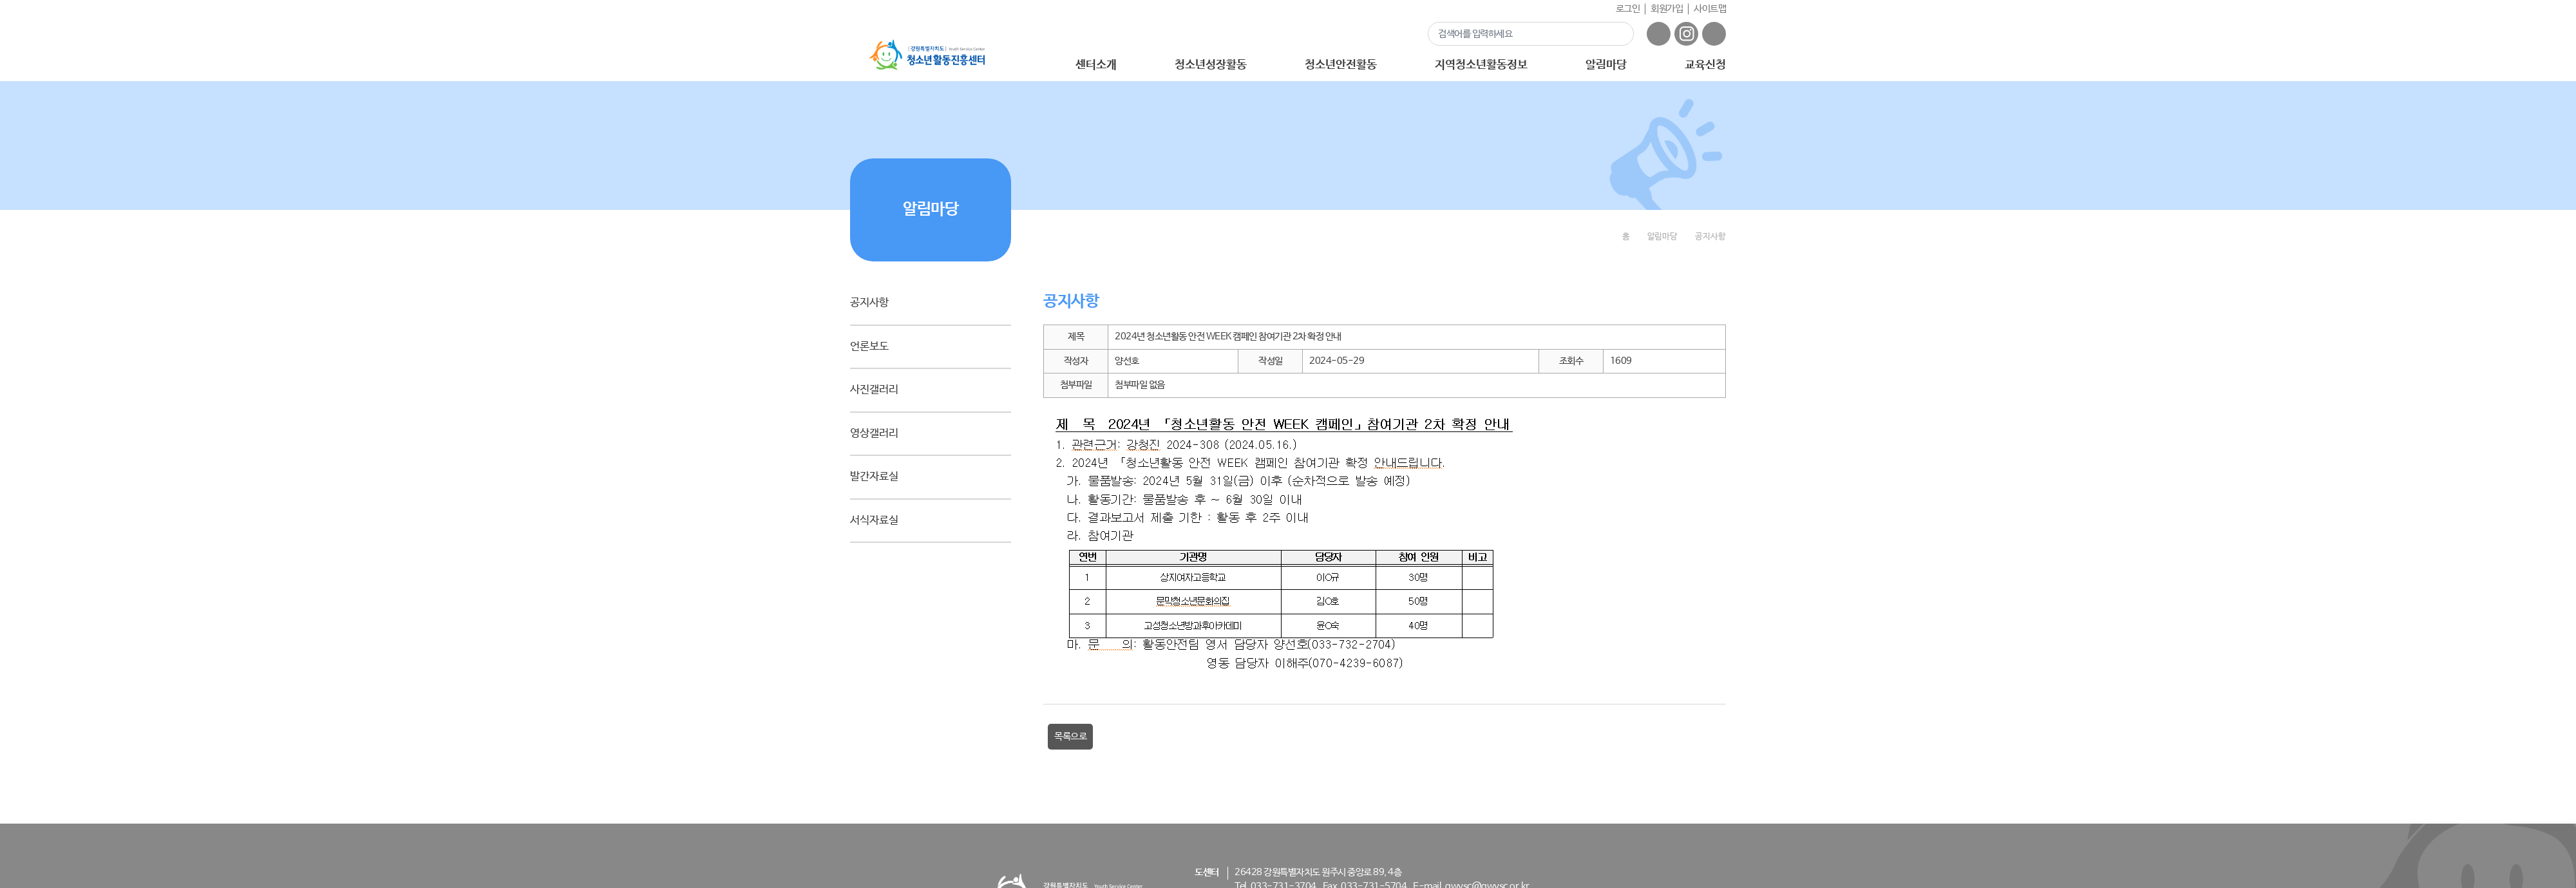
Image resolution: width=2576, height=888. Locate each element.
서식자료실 (874, 521)
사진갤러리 (874, 390)
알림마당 (1606, 65)
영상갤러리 (874, 434)
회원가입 (1667, 8)
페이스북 (1659, 34)
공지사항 (869, 303)
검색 (1616, 33)
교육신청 (1705, 65)
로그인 (1628, 8)
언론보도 (869, 347)
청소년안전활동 (1340, 65)
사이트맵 (1710, 8)
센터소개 (1096, 65)
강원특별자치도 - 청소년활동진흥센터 (927, 55)
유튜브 (1714, 34)
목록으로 (1070, 736)
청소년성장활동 (1210, 65)
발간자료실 (874, 477)
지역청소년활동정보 (1481, 65)
